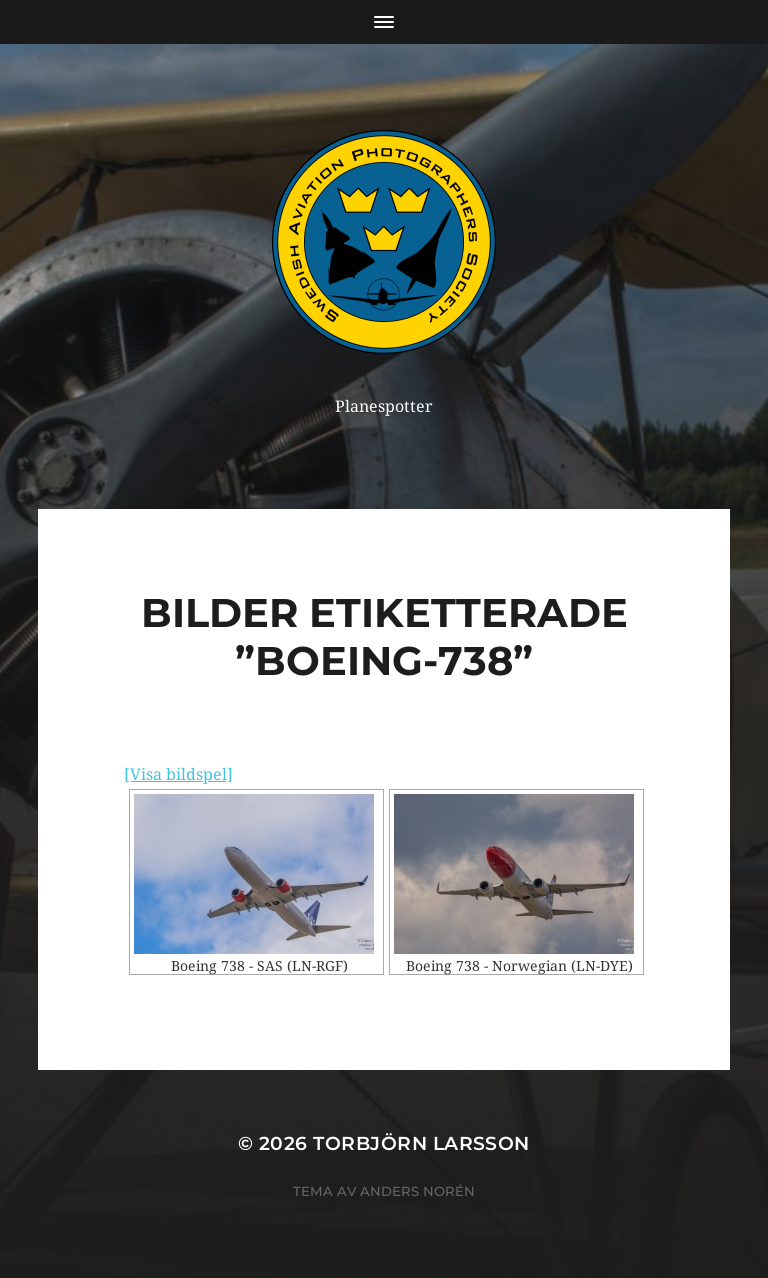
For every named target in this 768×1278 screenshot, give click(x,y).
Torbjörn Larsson (421, 1143)
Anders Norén (417, 1191)
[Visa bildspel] (178, 774)
